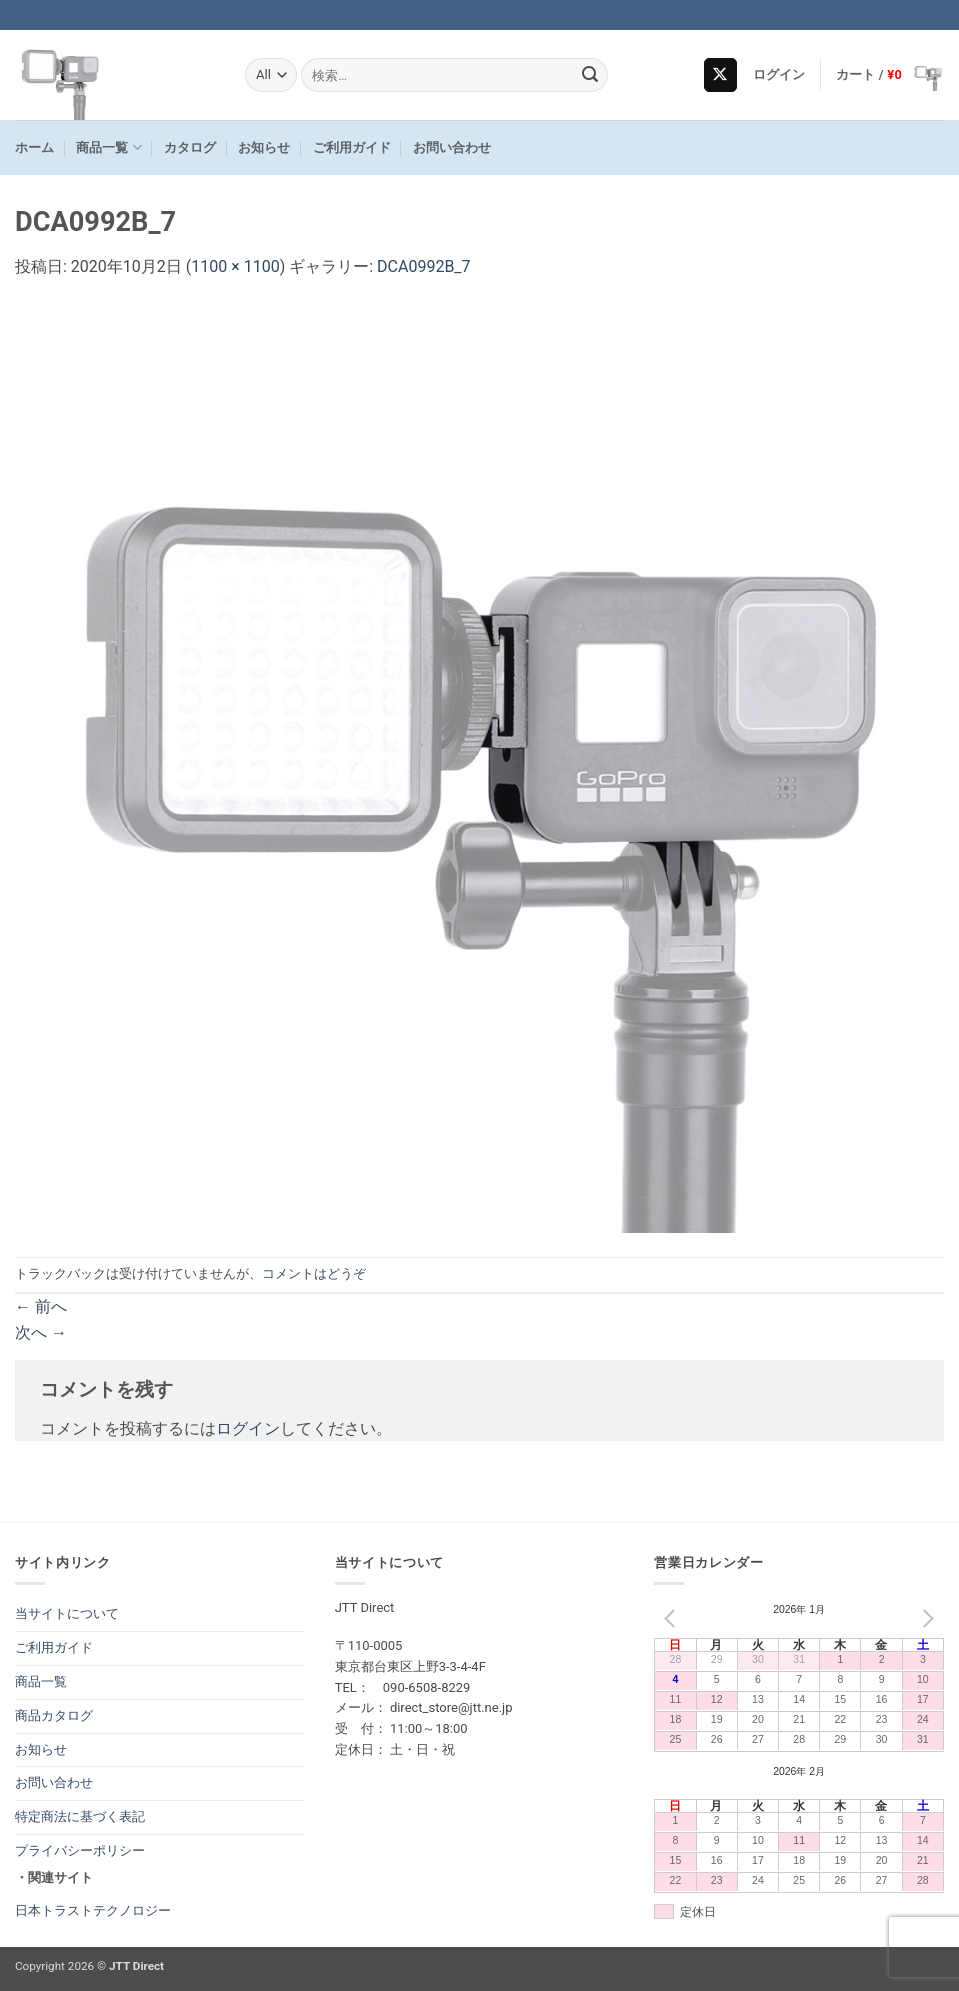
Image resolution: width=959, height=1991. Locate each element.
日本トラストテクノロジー (93, 1910)
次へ (41, 1332)
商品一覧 (108, 147)
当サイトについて (67, 1613)
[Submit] (590, 75)
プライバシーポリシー (80, 1850)
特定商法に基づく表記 (80, 1816)
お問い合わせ (452, 147)
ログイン (248, 1428)
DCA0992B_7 (424, 266)
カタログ (190, 147)
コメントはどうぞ (314, 1273)
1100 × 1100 (235, 266)
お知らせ (264, 147)
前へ (41, 1306)
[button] (779, 75)
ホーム (34, 147)
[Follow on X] (720, 75)
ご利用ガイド (352, 147)
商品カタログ (54, 1715)
